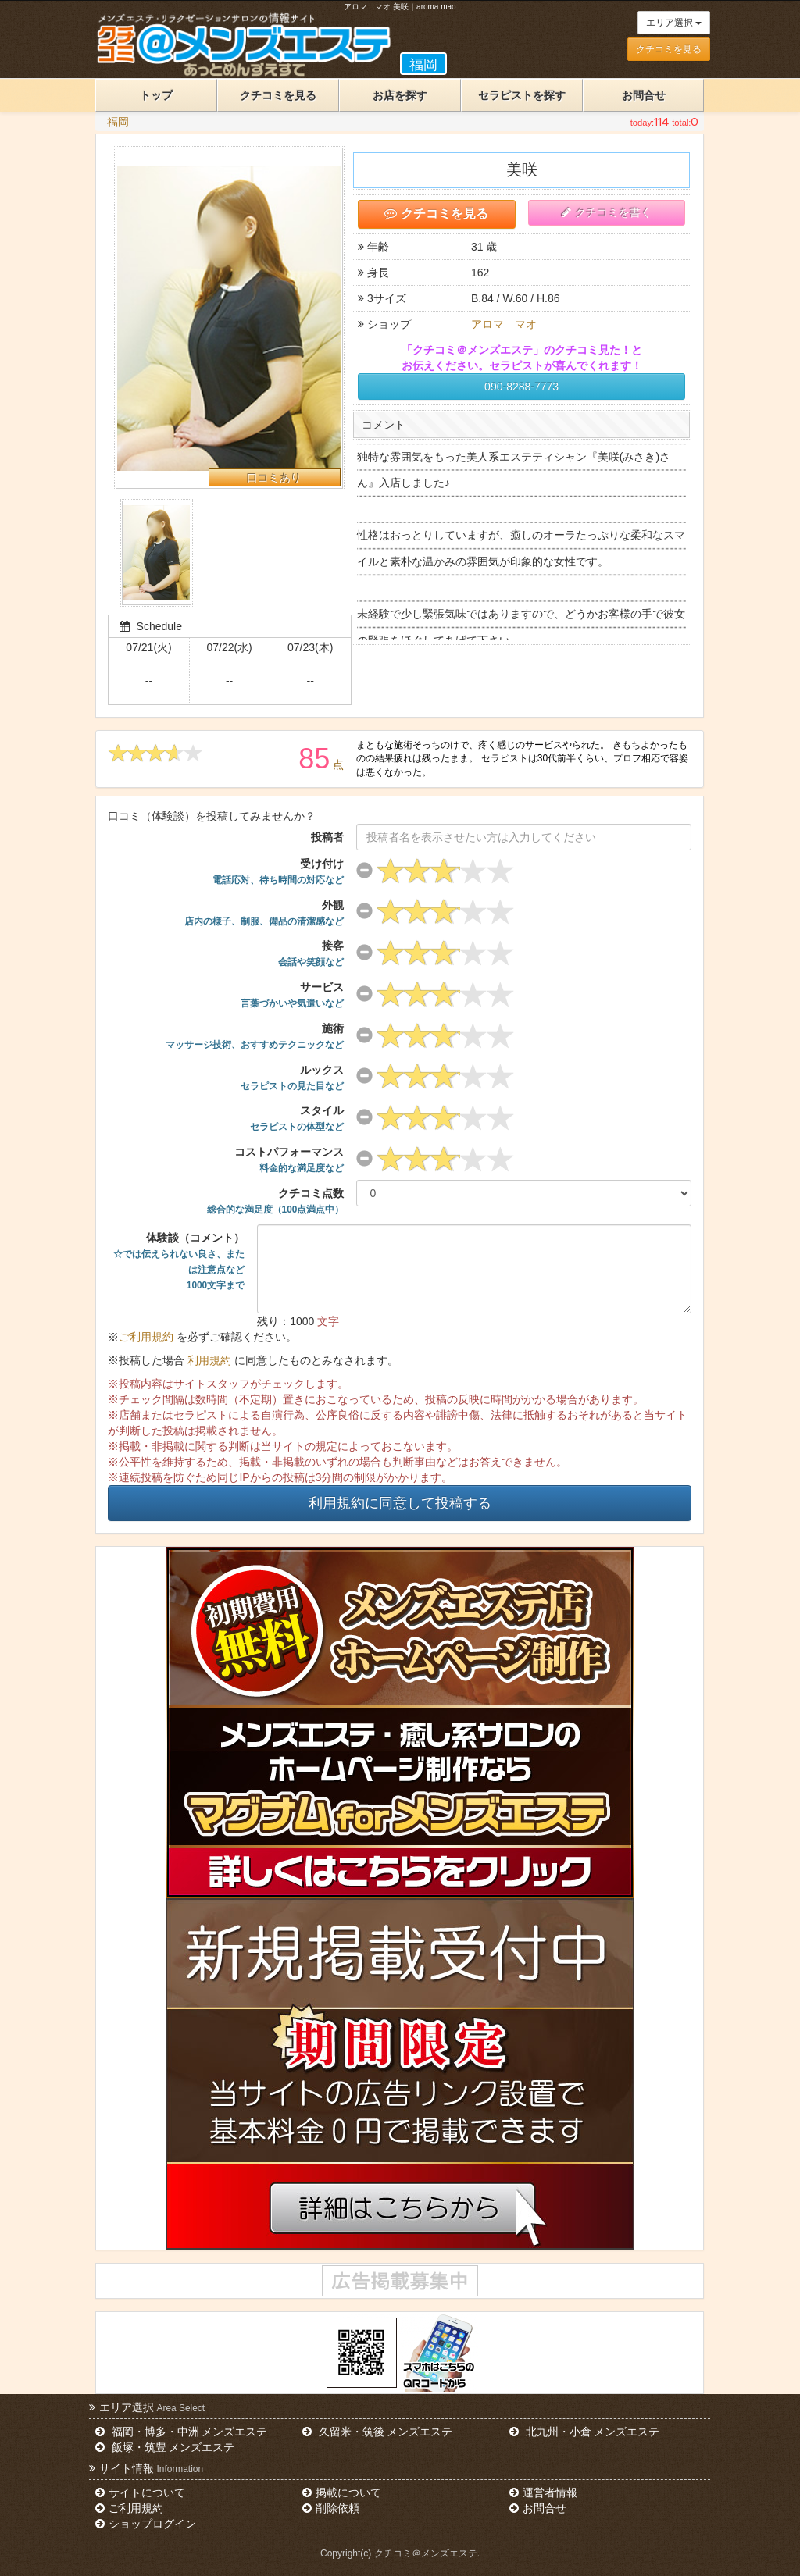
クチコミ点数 (276, 1201)
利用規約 (209, 1360)
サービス (292, 995)
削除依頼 (330, 2508)
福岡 (118, 122)
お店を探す (400, 95)
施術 (255, 1036)
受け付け (278, 871)
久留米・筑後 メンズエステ (377, 2431)
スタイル (297, 1118)
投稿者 (327, 837)
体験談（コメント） (179, 1261)
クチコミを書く (606, 212)
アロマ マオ (504, 324)
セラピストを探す (522, 95)
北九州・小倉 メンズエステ (584, 2431)
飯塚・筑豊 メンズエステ (164, 2447)
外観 (264, 913)
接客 (311, 953)
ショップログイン (145, 2523)
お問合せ (644, 95)
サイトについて (139, 2492)
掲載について (341, 2492)
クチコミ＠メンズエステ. (427, 2553)
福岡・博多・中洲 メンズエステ (181, 2431)
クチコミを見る (669, 49)
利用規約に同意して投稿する (400, 1503)
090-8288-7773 (521, 386)
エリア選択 (674, 22)
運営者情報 (543, 2492)
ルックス (292, 1078)
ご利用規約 (146, 1337)
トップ (156, 95)
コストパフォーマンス (289, 1159)
